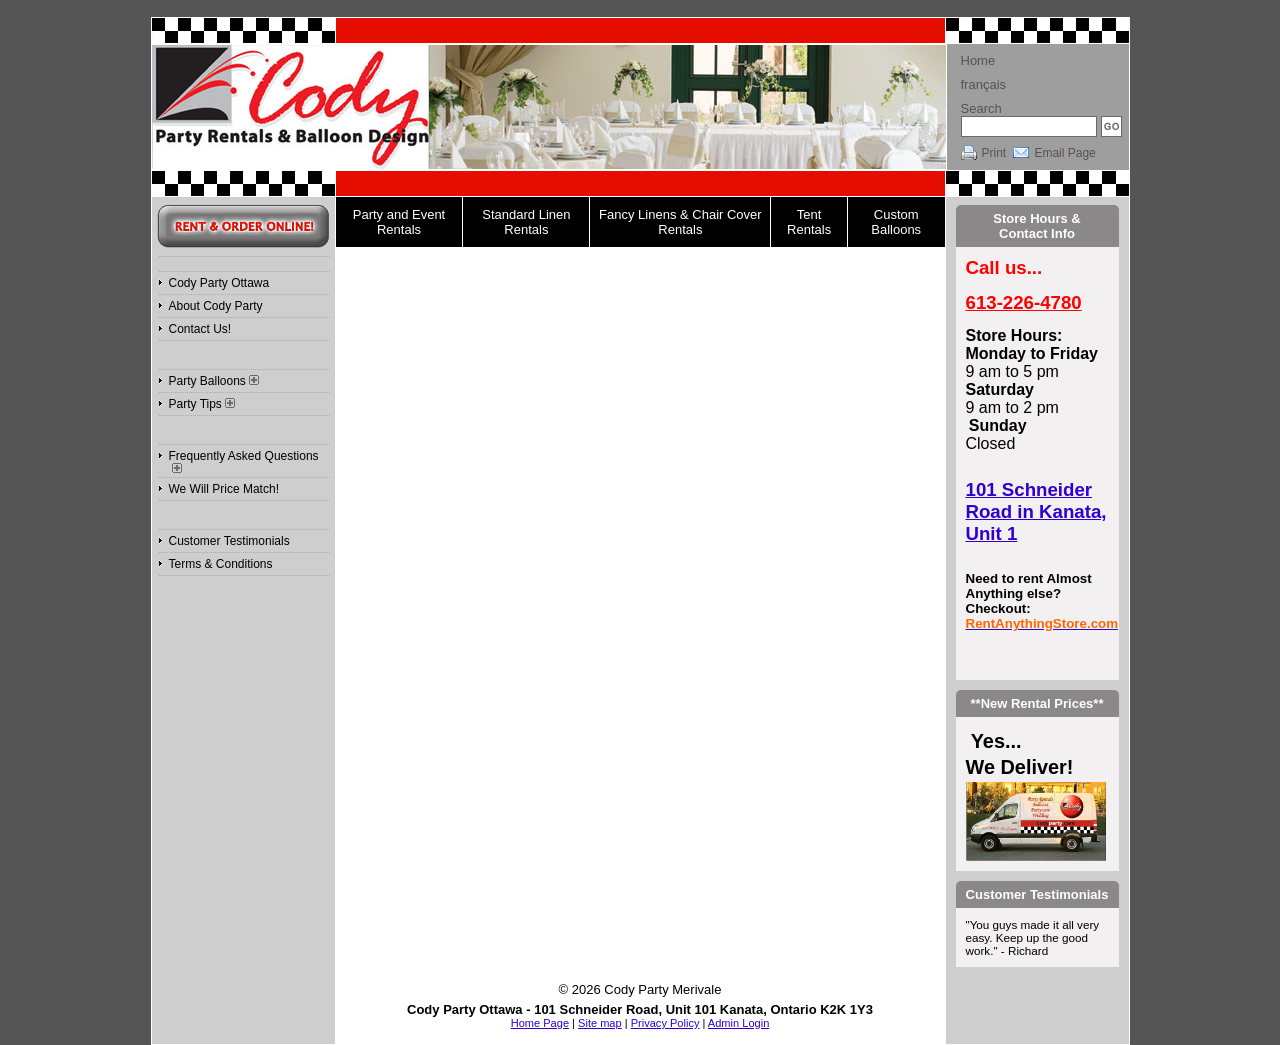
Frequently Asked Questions (244, 461)
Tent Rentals (809, 222)
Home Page (540, 1023)
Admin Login (738, 1023)
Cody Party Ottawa (219, 283)
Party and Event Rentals (399, 222)
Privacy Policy (665, 1023)
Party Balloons (214, 381)
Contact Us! (200, 329)
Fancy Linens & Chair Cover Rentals (680, 222)
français (984, 84)
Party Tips (202, 404)
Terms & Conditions (221, 564)
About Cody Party (216, 306)
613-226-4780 (1024, 302)
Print (994, 153)
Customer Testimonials (229, 541)
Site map (600, 1023)
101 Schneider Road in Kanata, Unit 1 (1036, 511)
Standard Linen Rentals (526, 222)
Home (978, 60)
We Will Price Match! (224, 489)
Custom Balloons (896, 222)
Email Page (1064, 153)
